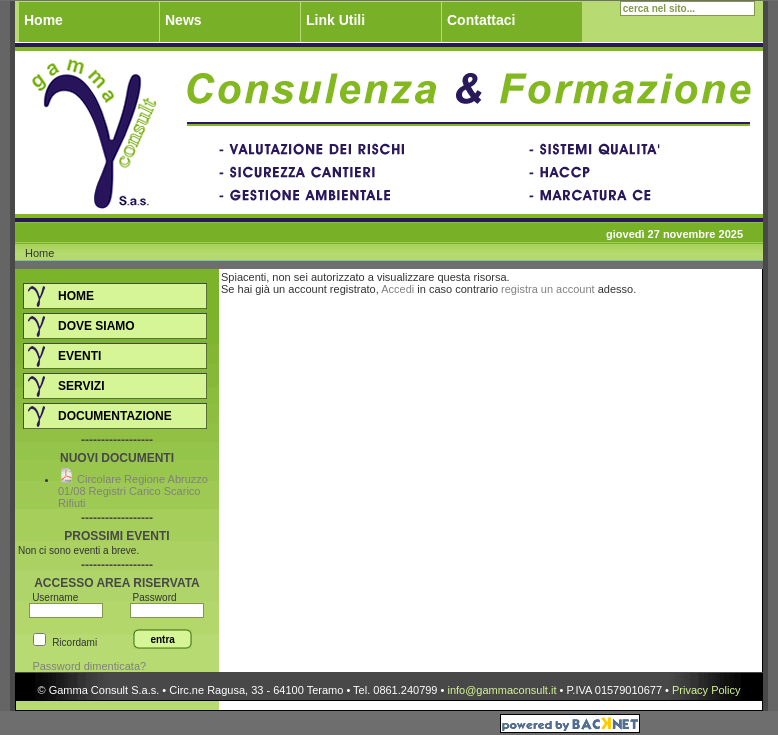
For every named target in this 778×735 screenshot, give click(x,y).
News (183, 20)
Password (153, 597)
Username (55, 597)
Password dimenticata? (87, 666)
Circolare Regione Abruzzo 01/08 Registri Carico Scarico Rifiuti (133, 491)
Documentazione (115, 416)
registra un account (548, 289)
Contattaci (481, 20)
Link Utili (335, 20)
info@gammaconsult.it (501, 690)
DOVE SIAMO (96, 326)
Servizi (81, 386)
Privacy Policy (706, 690)
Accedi (397, 289)
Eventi (79, 356)
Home (43, 20)
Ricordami (74, 642)
